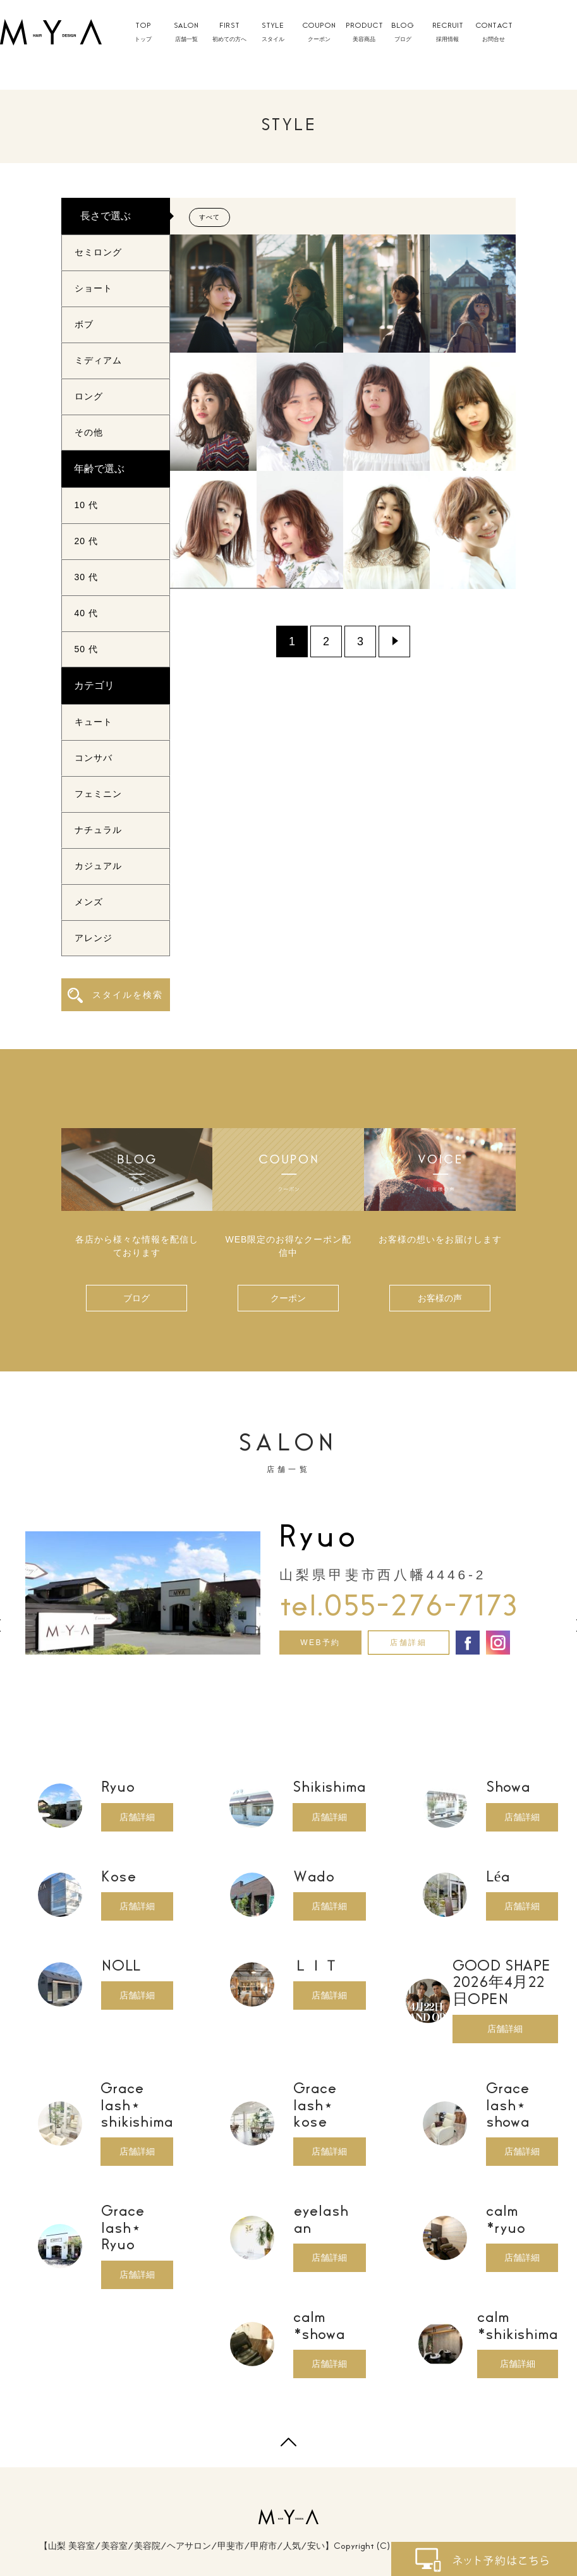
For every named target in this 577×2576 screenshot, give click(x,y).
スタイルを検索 (115, 995)
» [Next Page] (394, 641)
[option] (288, 1588)
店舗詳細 (408, 1642)
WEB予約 (320, 1642)
